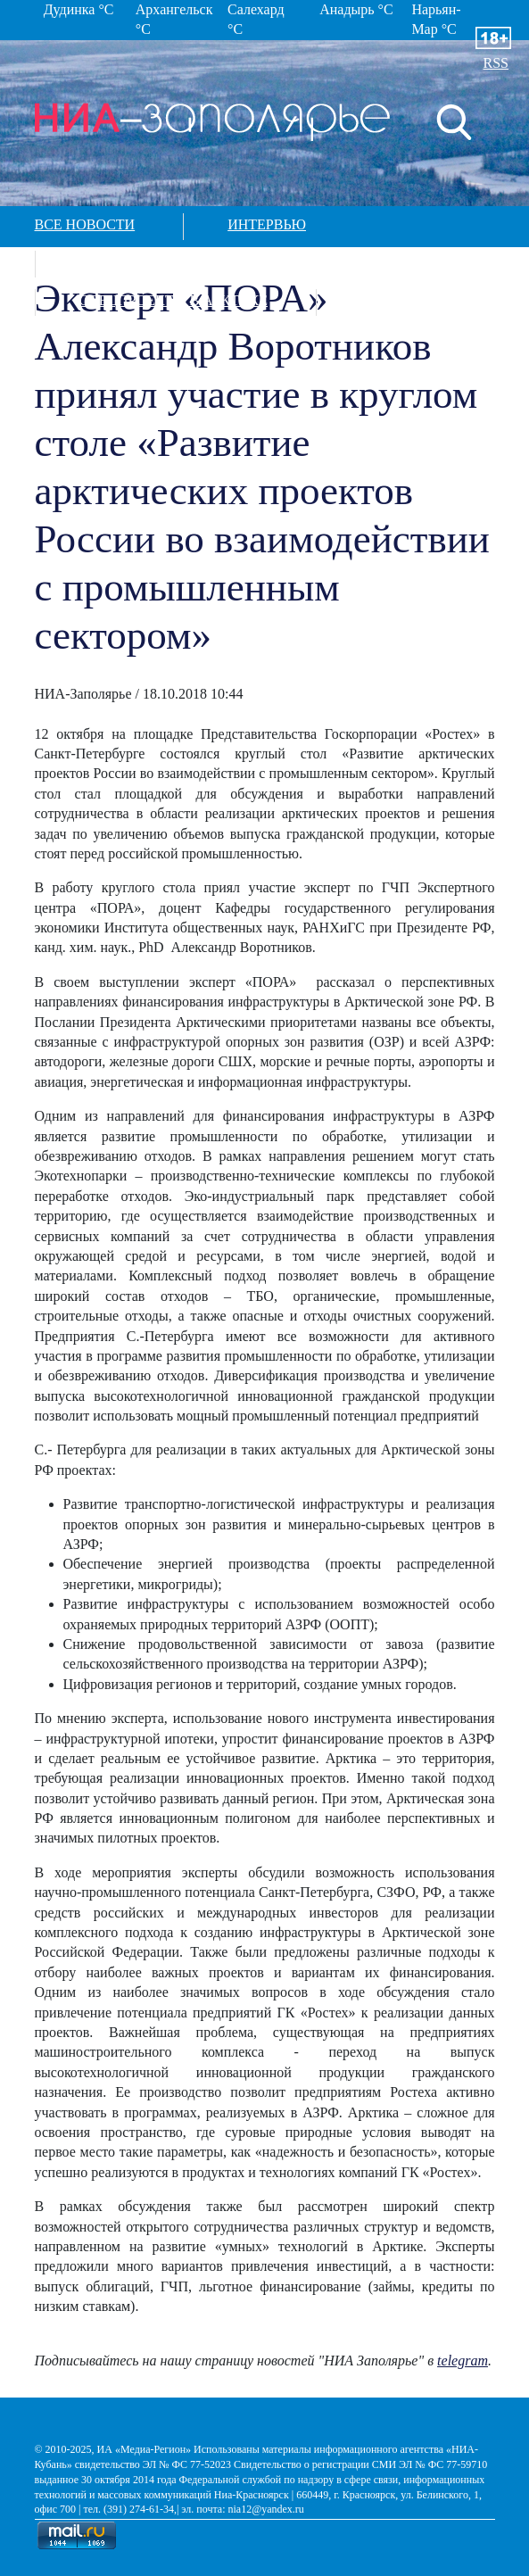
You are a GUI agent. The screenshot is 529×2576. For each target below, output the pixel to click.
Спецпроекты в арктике (174, 300)
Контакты (399, 300)
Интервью (266, 224)
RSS (496, 62)
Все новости (85, 224)
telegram (462, 2360)
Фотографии (127, 261)
